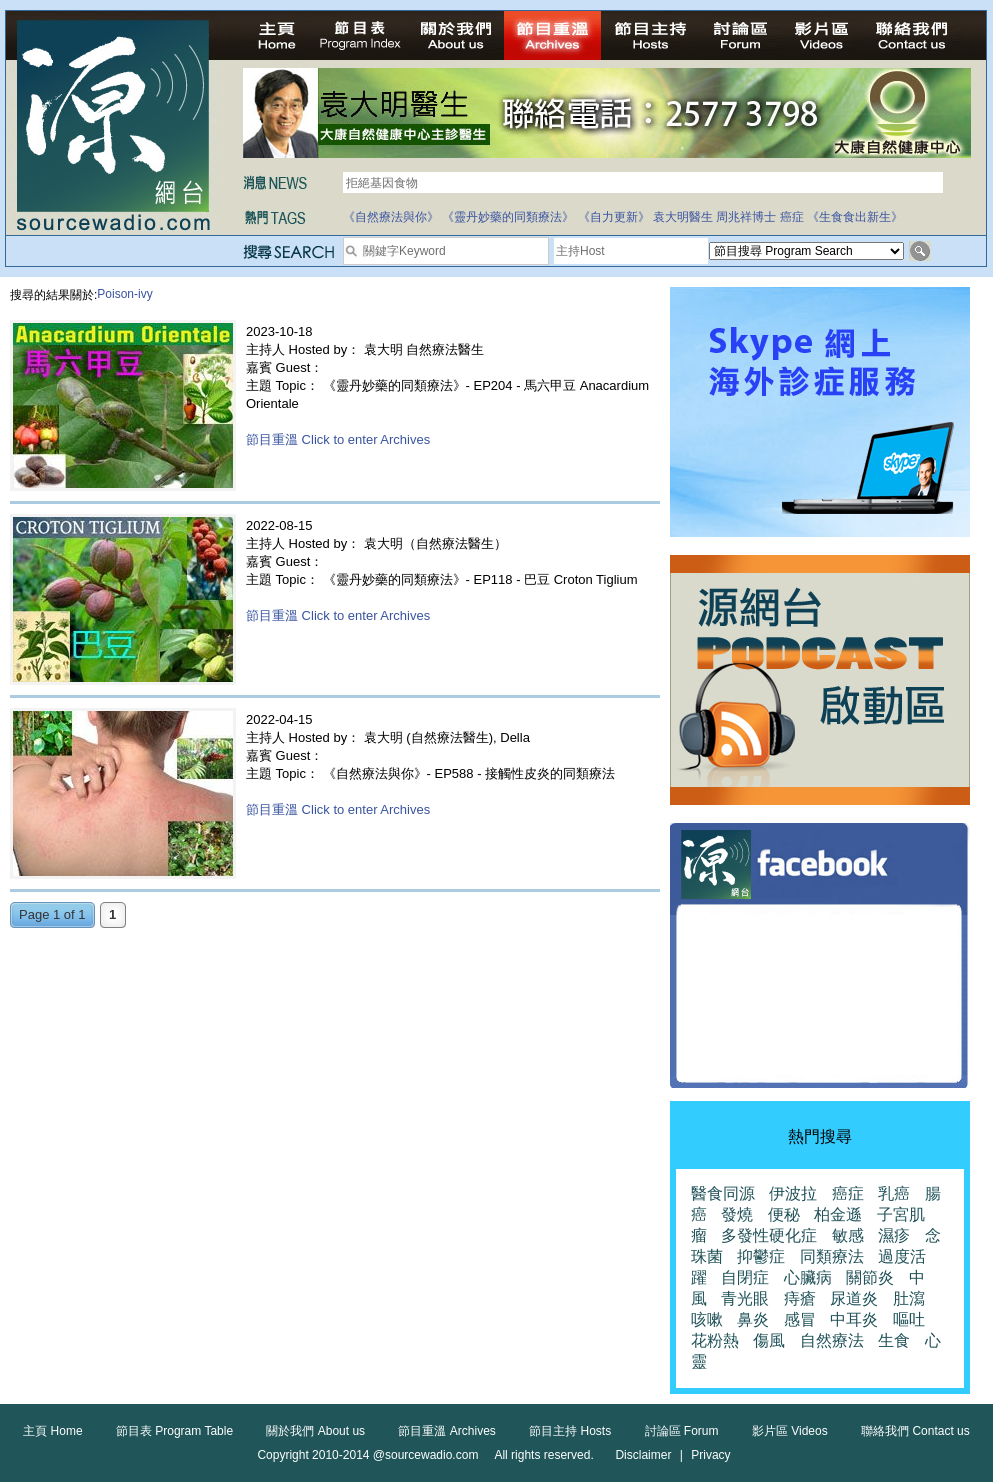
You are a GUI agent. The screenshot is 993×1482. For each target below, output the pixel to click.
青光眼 (745, 1298)
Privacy (710, 1455)
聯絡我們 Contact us (915, 1431)
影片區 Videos (790, 1431)
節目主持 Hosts (570, 1431)
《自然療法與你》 (391, 217)
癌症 (792, 217)
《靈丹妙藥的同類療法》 (508, 217)
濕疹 (894, 1235)
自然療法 (832, 1340)
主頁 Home (52, 1431)
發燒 (737, 1214)
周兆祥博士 (746, 217)
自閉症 (745, 1277)
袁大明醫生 (683, 217)
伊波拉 (793, 1193)
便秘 (784, 1214)
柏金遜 (838, 1214)
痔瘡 (800, 1298)
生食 (894, 1340)
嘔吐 (909, 1319)
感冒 (800, 1319)
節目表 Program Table (174, 1431)
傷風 (769, 1340)
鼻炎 (753, 1319)
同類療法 (832, 1256)
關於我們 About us (315, 1431)
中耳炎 (854, 1319)
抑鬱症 (761, 1256)
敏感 (848, 1235)
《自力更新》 (614, 217)
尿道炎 (854, 1298)
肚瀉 (909, 1298)
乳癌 (894, 1193)
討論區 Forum (682, 1431)
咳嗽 (707, 1319)
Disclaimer (643, 1455)
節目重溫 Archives (446, 1431)
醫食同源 (723, 1193)
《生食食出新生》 (855, 217)
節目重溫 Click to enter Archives (338, 439)
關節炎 (870, 1277)
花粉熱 (715, 1340)
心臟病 (808, 1277)
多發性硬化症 (769, 1235)
